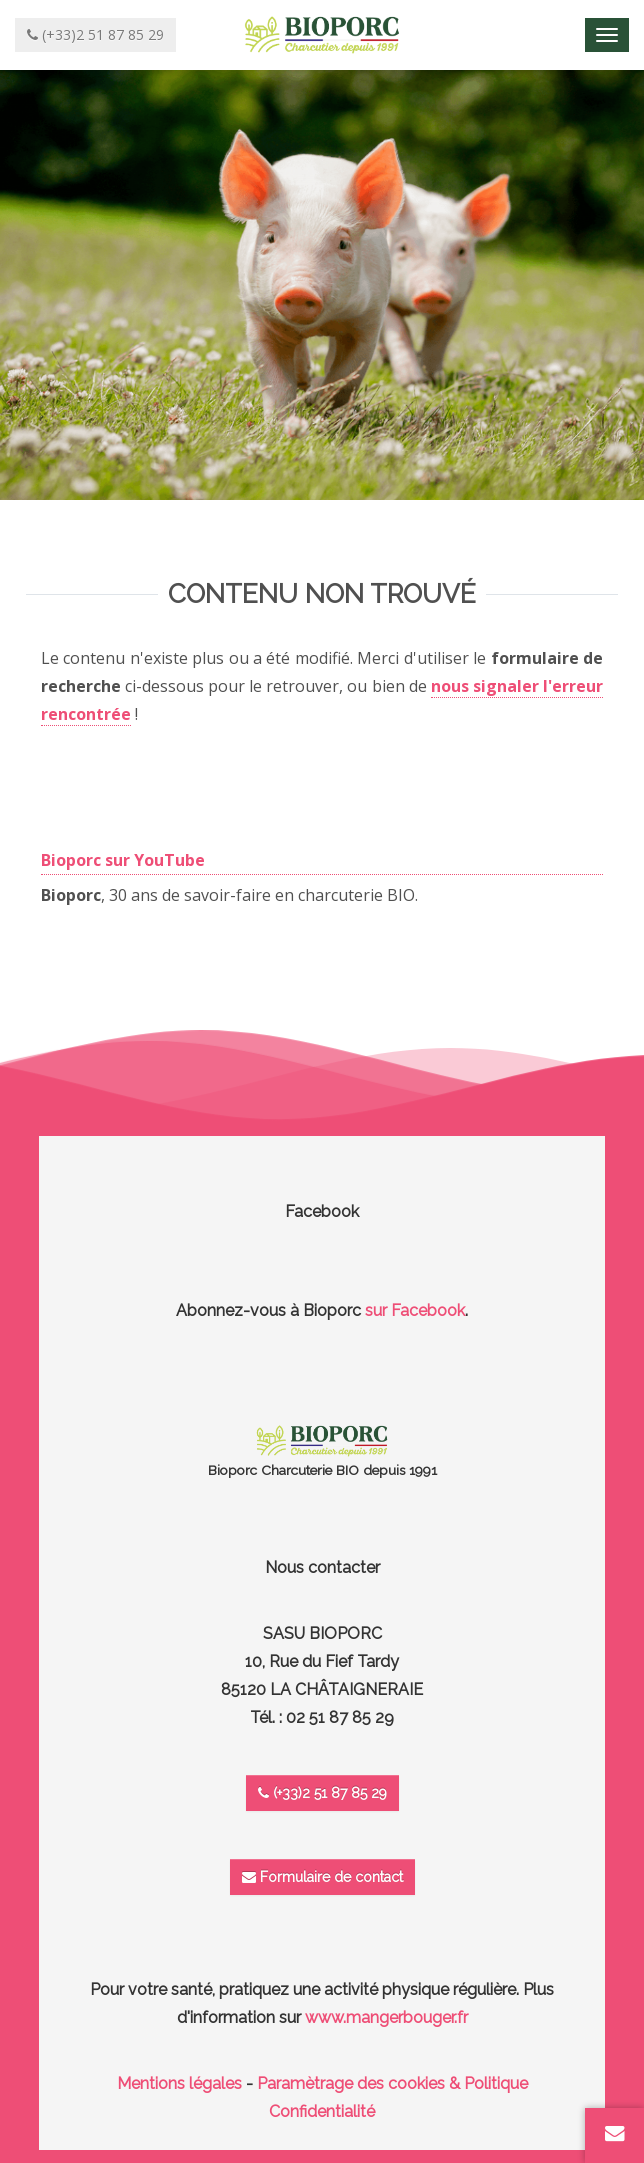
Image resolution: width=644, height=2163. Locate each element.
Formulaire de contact (322, 1877)
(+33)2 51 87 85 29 (322, 1793)
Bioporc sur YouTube (123, 860)
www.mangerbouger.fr (386, 2017)
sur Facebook (415, 1310)
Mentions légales (179, 2083)
